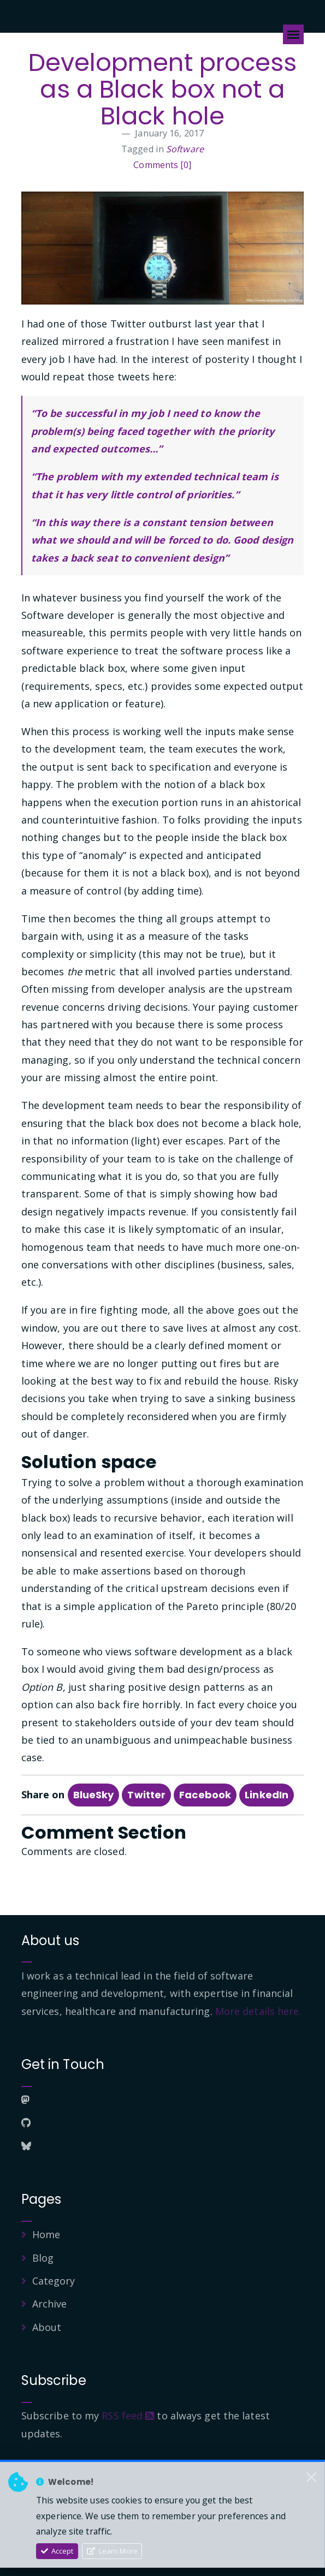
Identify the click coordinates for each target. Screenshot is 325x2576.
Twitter (146, 1795)
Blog (43, 2257)
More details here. (258, 2011)
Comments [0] (162, 165)
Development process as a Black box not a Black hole (162, 89)
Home (46, 2234)
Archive (49, 2303)
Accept (57, 2551)
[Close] (311, 2477)
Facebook (205, 1795)
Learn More (112, 2551)
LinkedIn (266, 1795)
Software (185, 149)
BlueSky (93, 1795)
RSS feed (128, 2415)
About (47, 2327)
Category (53, 2280)
